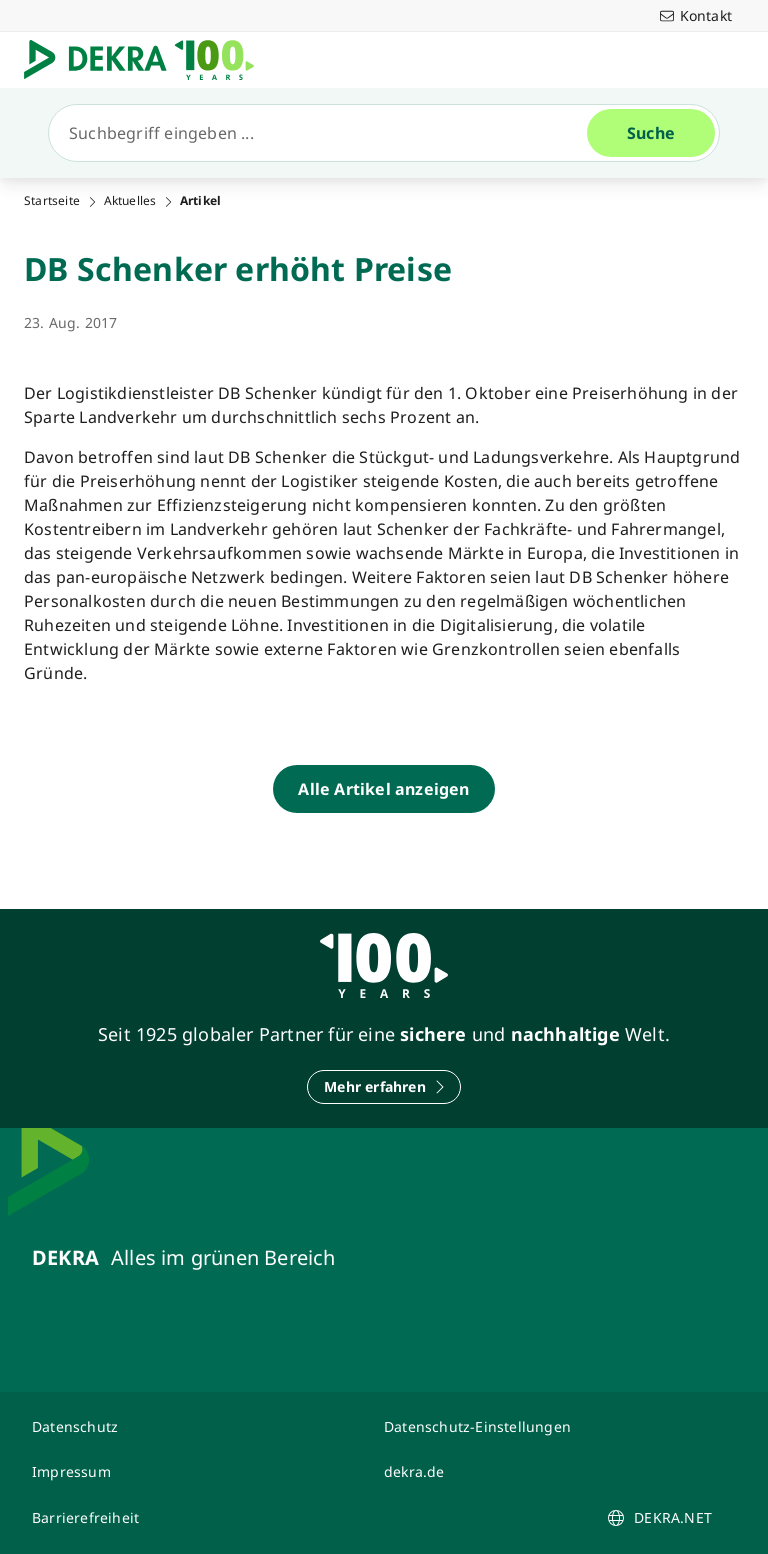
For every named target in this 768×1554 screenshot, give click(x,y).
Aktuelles (130, 201)
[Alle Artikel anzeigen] (383, 789)
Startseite (52, 201)
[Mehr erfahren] (384, 1087)
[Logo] (147, 60)
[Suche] (326, 133)
